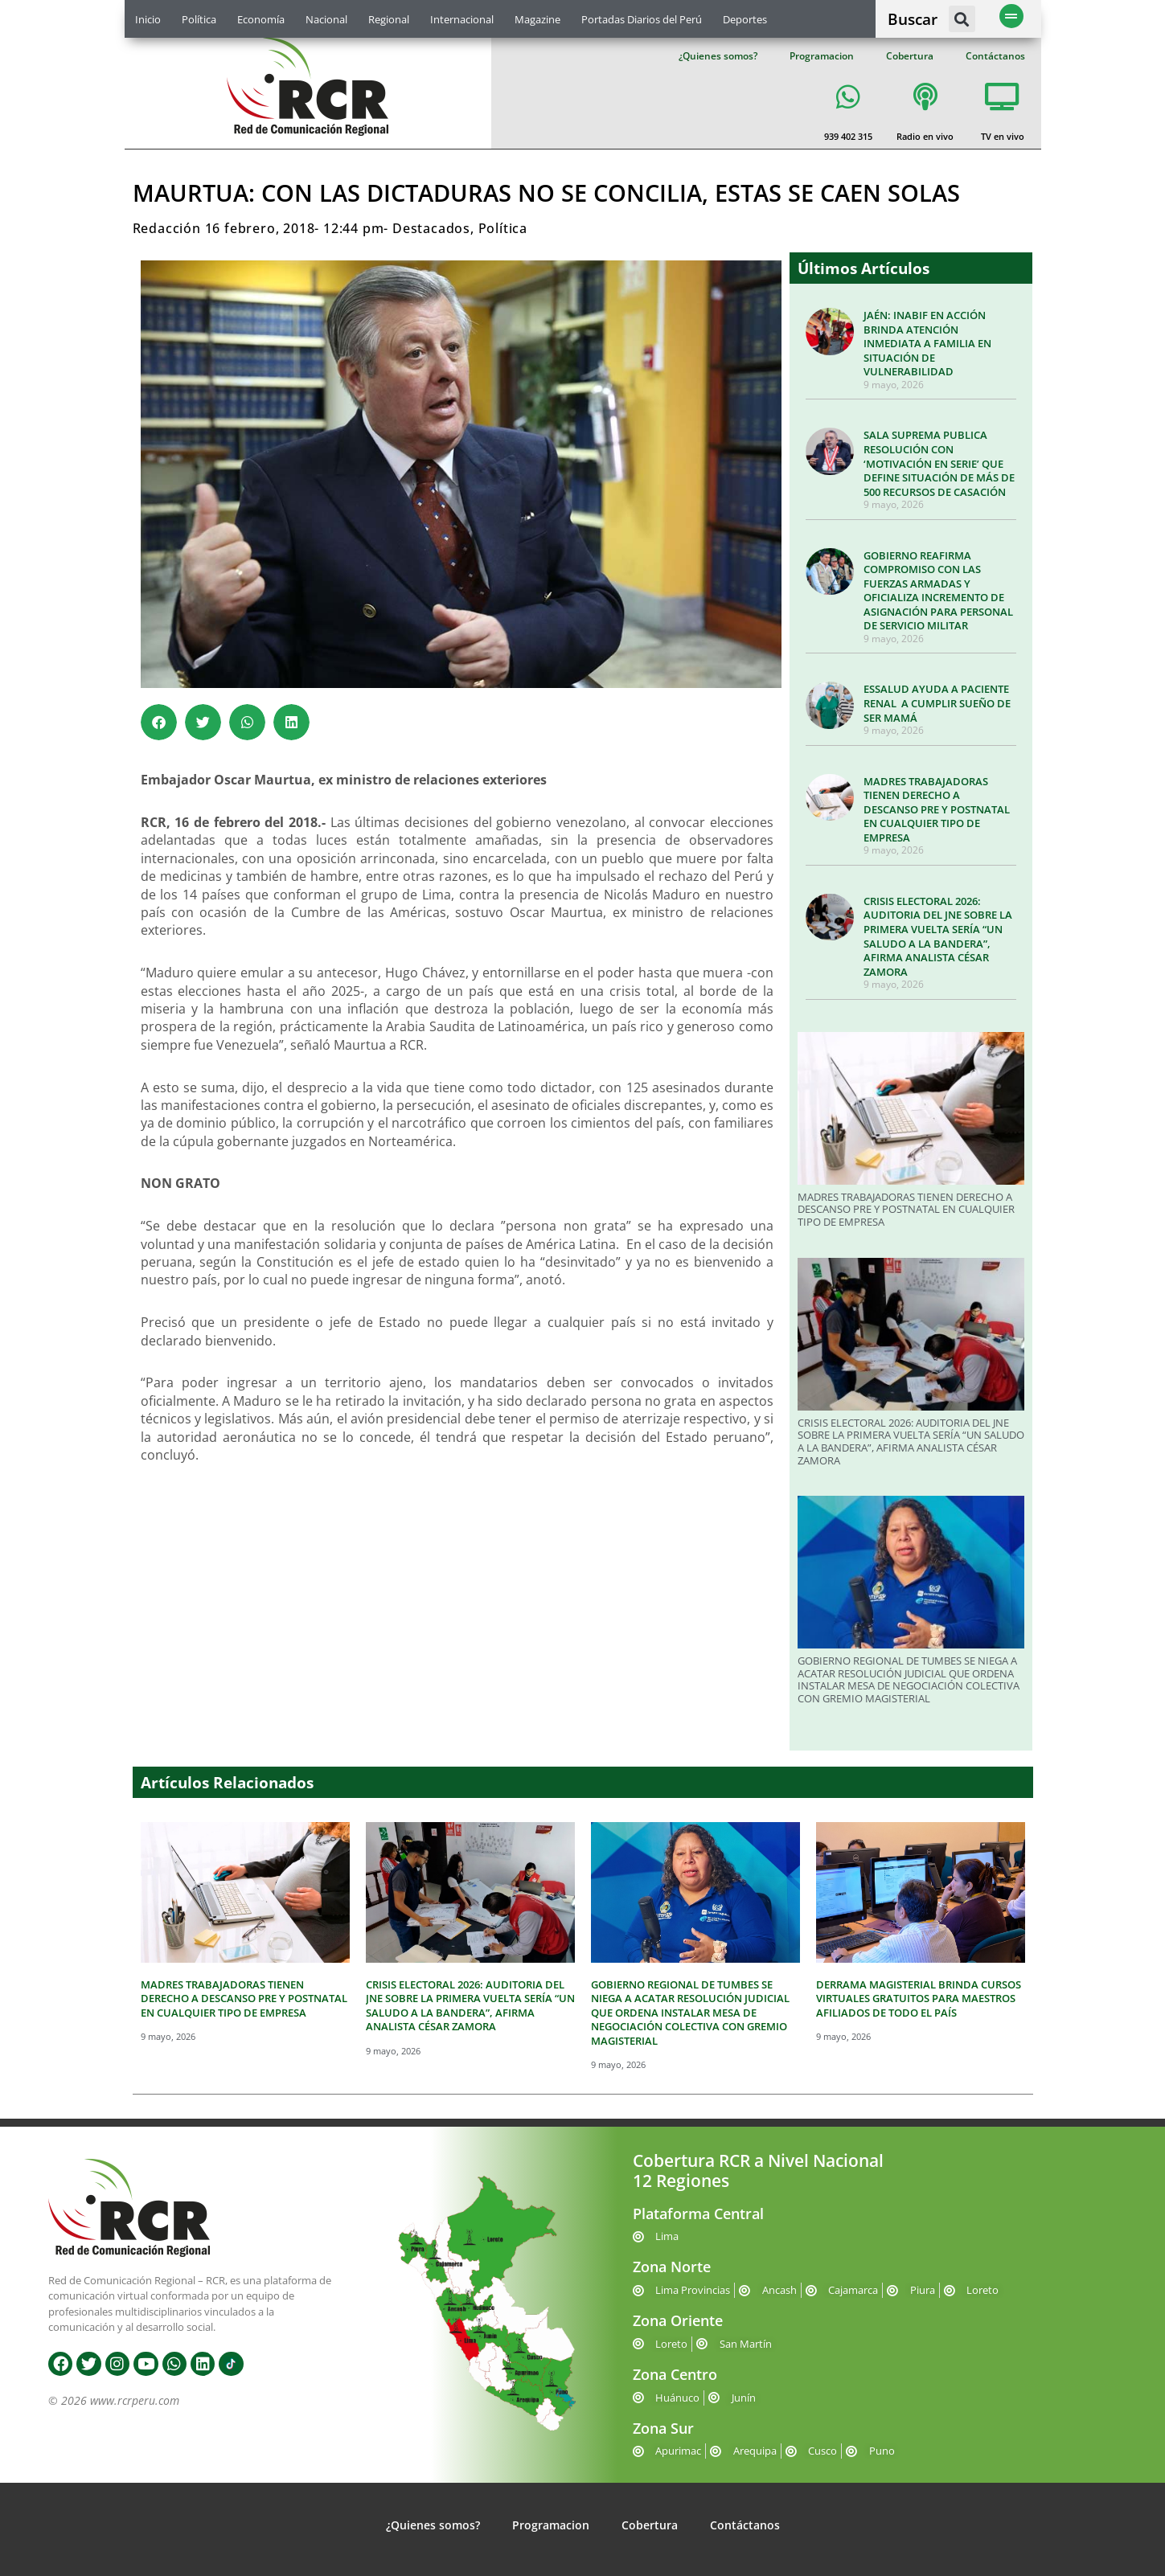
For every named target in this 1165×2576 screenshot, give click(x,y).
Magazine (537, 19)
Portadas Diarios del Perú (641, 19)
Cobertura (909, 56)
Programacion (822, 56)
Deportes (745, 19)
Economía (261, 19)
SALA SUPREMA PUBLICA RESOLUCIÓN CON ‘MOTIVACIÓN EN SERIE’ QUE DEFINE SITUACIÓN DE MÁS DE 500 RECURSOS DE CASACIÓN (939, 463)
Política (199, 19)
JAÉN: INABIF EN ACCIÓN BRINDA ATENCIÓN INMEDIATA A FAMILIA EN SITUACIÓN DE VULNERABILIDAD (927, 343)
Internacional (462, 19)
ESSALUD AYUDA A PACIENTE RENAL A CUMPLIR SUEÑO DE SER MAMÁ (937, 703)
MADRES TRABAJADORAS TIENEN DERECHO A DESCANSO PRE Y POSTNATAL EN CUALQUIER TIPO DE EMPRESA (936, 809)
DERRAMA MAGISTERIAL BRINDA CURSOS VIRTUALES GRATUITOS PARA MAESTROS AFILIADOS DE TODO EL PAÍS (918, 1998)
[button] (962, 19)
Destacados (431, 228)
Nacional (326, 19)
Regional (388, 19)
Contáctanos (995, 56)
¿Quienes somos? (718, 56)
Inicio (148, 19)
